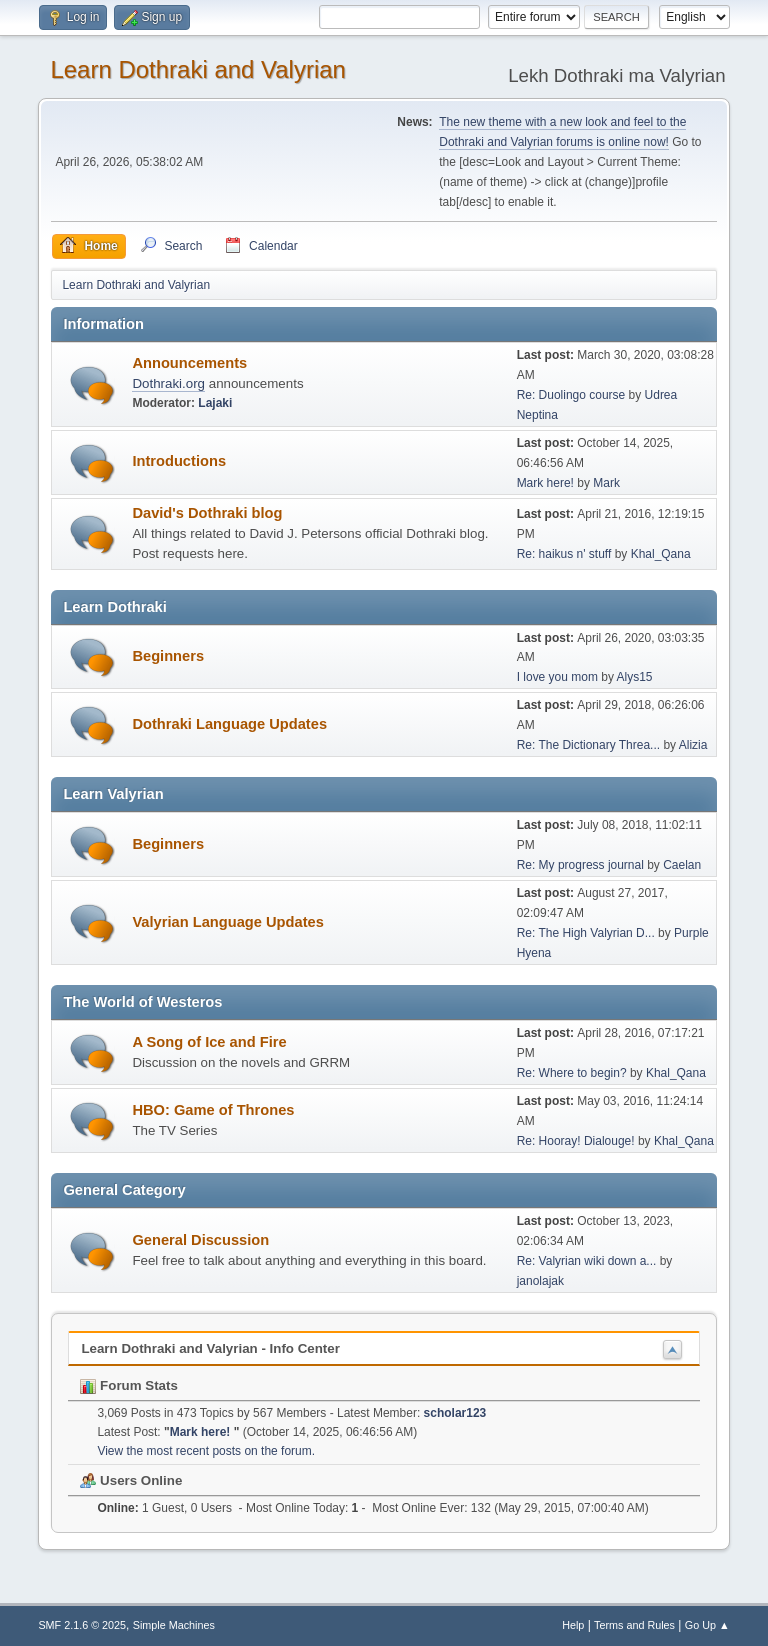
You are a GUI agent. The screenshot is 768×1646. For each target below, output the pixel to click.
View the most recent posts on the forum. (206, 1451)
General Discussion (200, 1240)
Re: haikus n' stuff (564, 554)
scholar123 (455, 1413)
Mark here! (547, 483)
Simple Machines (174, 1625)
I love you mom (557, 677)
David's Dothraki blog (207, 513)
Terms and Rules (634, 1625)
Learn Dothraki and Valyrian (198, 69)
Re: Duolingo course (571, 395)
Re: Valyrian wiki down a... (587, 1261)
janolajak (540, 1281)
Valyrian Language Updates (227, 922)
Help (573, 1625)
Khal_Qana (661, 554)
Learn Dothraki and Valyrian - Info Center (210, 1348)
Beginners (168, 656)
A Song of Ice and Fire (209, 1042)
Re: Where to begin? (572, 1073)
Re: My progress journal (580, 865)
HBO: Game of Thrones (213, 1110)
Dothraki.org (168, 383)
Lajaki (215, 403)
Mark (606, 483)
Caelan (682, 865)
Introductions (179, 461)
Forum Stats (128, 1385)
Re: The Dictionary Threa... (588, 745)
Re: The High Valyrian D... (586, 933)
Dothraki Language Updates (229, 724)
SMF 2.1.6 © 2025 (82, 1625)
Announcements (189, 363)
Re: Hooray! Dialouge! (576, 1141)
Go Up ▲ (707, 1625)
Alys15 (635, 677)
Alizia (693, 745)
